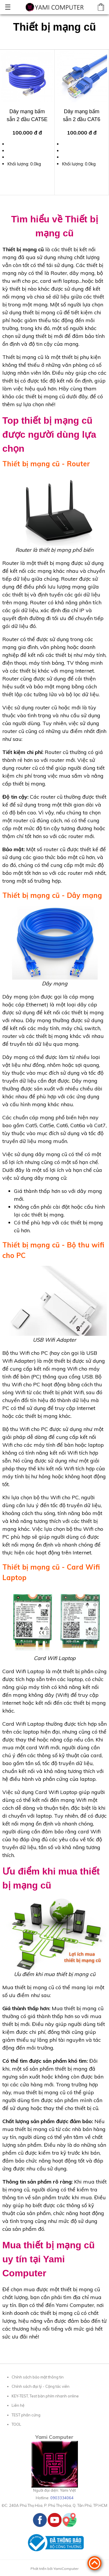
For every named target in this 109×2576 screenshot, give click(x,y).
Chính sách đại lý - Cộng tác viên (40, 2386)
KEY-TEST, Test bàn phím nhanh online (45, 2396)
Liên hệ (18, 2405)
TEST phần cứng (26, 2415)
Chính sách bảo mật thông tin (38, 2377)
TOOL (16, 2424)
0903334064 (62, 2497)
